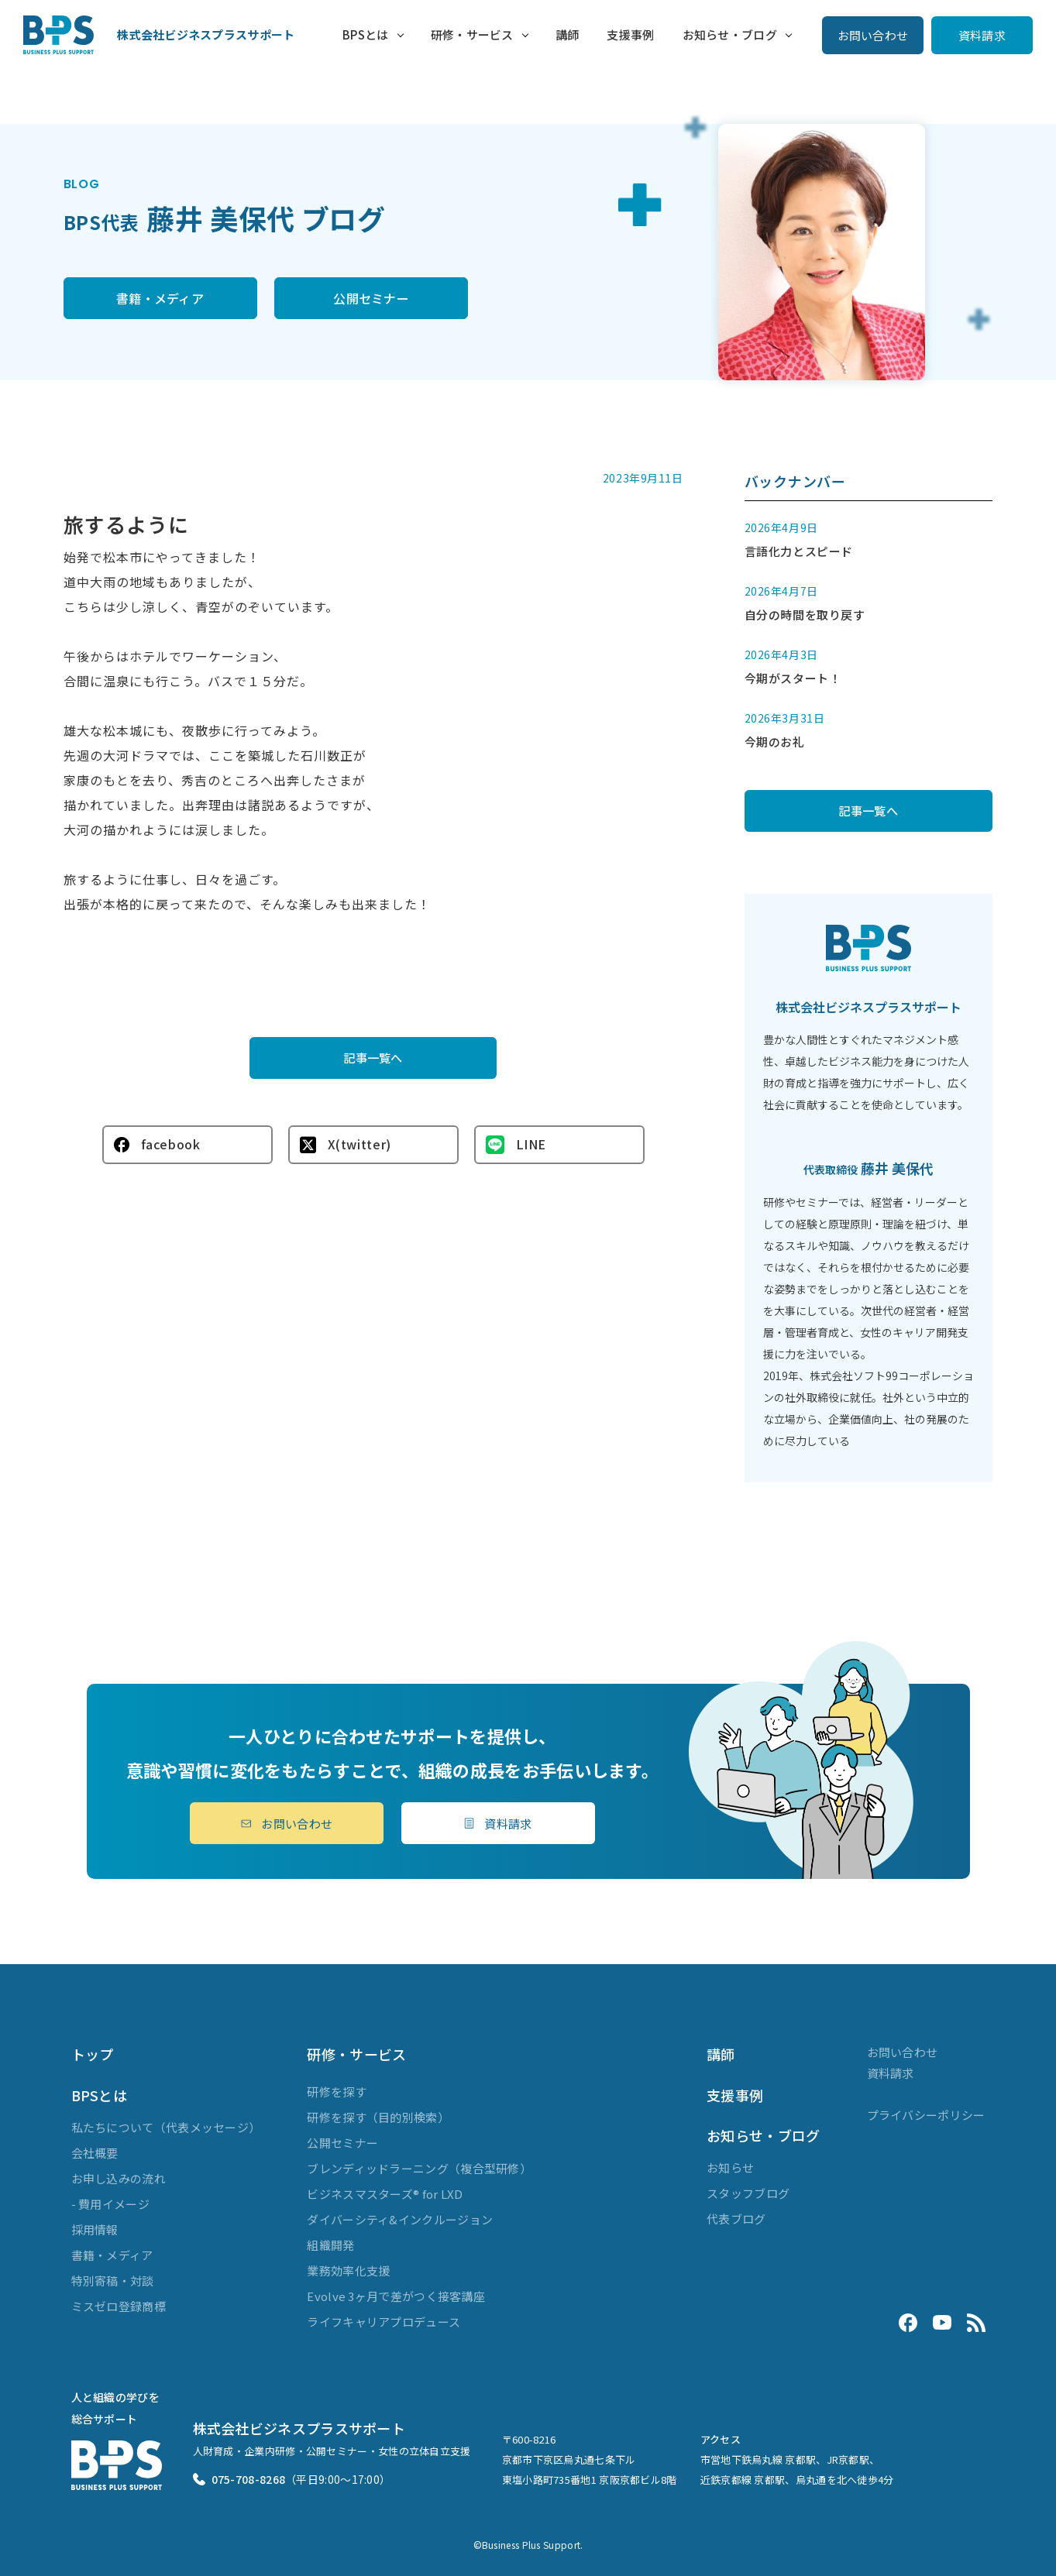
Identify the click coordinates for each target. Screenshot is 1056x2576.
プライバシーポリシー (926, 2115)
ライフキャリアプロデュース (383, 2321)
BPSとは (365, 34)
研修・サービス (472, 34)
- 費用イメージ (110, 2204)
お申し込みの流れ (118, 2178)
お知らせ (730, 2167)
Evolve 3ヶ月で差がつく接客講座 (396, 2296)
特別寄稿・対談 (112, 2280)
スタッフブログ (748, 2193)
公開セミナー (371, 298)
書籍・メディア (160, 298)
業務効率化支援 (348, 2270)
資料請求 (982, 35)
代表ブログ (736, 2218)
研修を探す (336, 2091)
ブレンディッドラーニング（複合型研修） (419, 2168)
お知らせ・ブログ (730, 34)
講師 (568, 34)
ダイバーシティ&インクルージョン (400, 2219)
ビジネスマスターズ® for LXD (385, 2194)
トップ (92, 2054)
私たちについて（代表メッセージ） (166, 2127)
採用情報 (95, 2229)
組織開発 (330, 2245)
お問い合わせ (873, 35)
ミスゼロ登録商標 (118, 2306)
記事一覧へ (373, 1057)
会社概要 (95, 2153)
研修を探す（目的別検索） (378, 2117)
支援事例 (630, 34)
